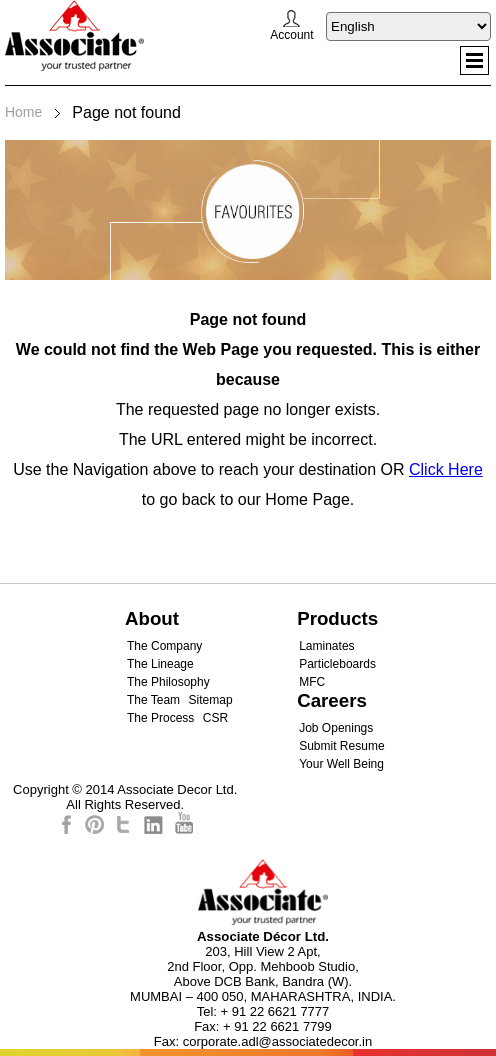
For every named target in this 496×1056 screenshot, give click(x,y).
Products (337, 618)
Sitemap (211, 700)
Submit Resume (341, 746)
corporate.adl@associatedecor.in (278, 1041)
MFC (312, 682)
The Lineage (160, 664)
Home (23, 112)
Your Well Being (341, 764)
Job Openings (336, 728)
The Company (164, 646)
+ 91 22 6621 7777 (275, 1011)
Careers (332, 700)
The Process (160, 718)
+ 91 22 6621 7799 (277, 1026)
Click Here (446, 469)
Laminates (326, 646)
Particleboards (337, 664)
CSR (215, 718)
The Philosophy (168, 682)
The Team (153, 700)
